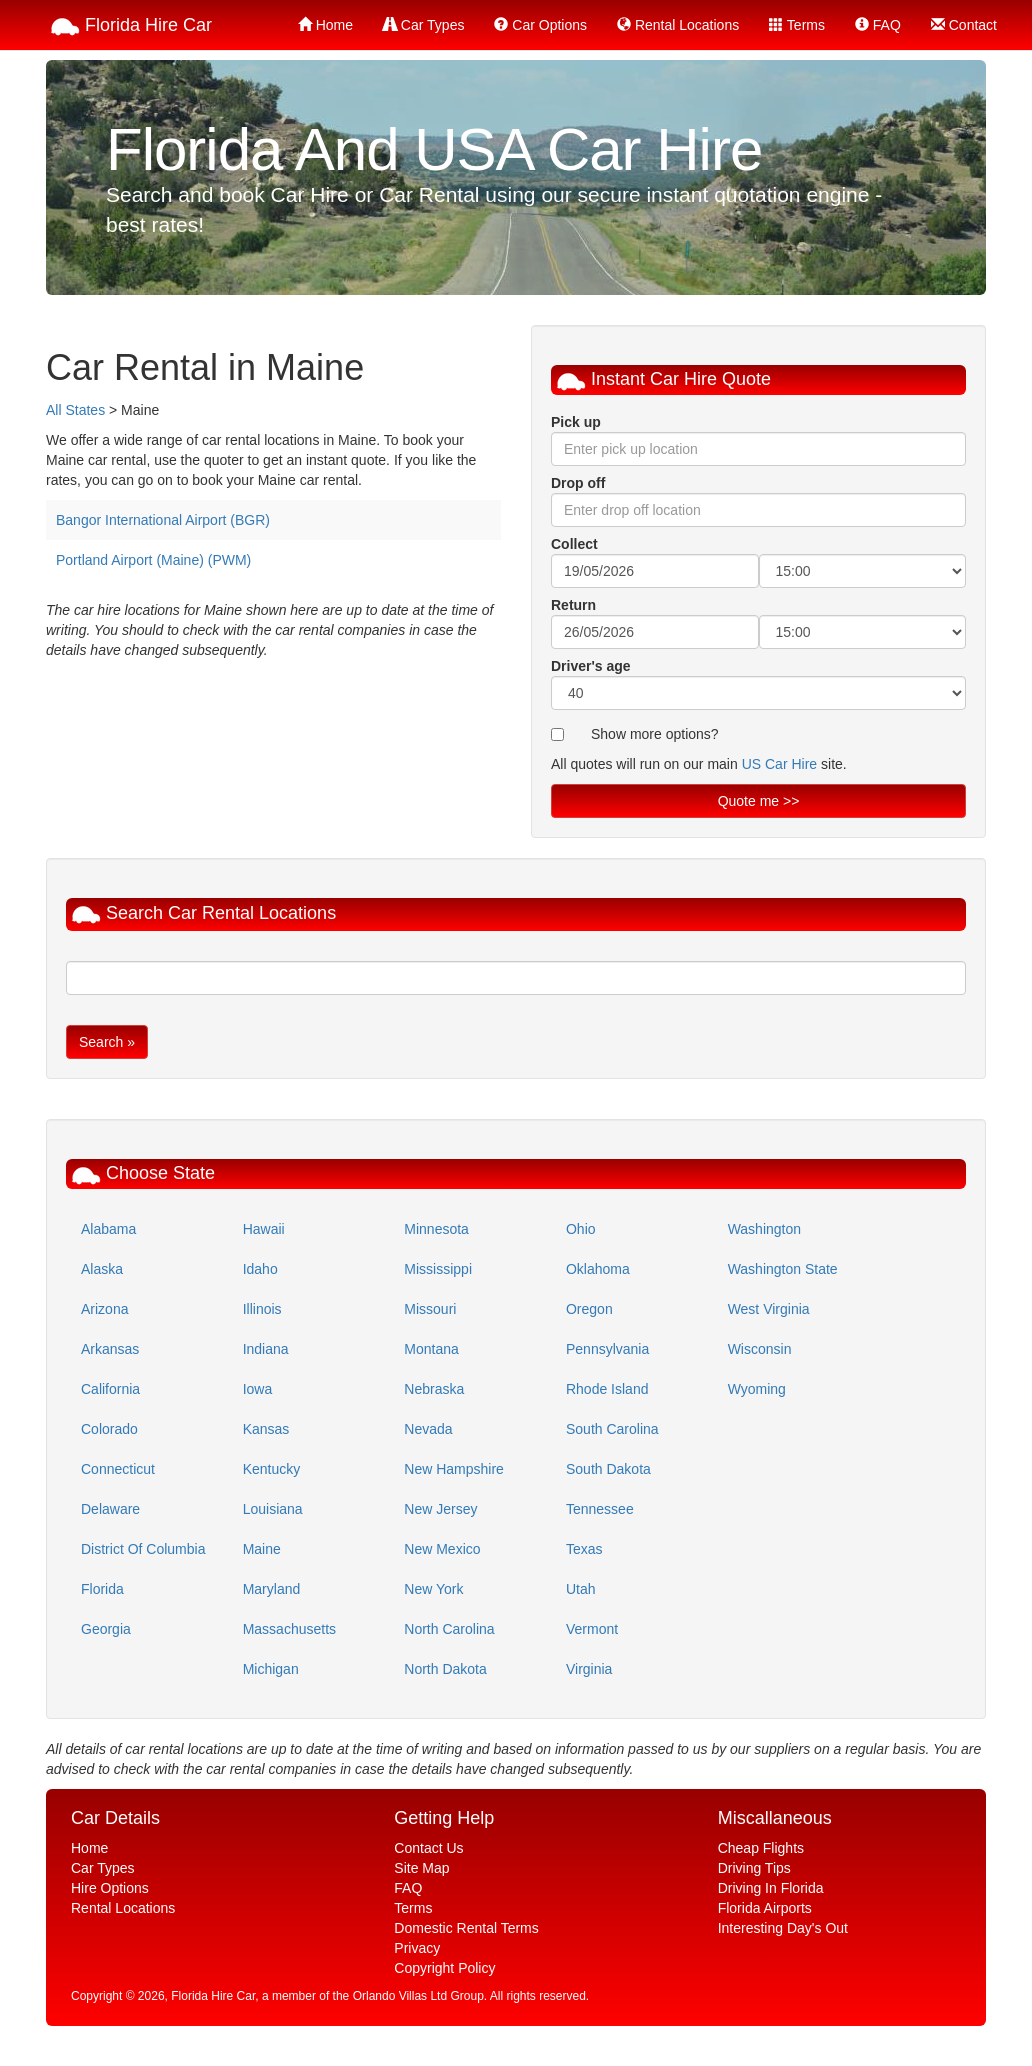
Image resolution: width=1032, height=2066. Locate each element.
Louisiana (273, 1509)
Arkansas (110, 1349)
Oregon (589, 1309)
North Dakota (445, 1669)
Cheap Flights (761, 1848)
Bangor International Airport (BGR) (163, 520)
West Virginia (769, 1309)
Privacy (417, 1948)
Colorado (109, 1429)
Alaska (102, 1269)
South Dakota (608, 1469)
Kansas (266, 1429)
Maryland (272, 1589)
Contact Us (428, 1848)
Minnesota (436, 1229)
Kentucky (272, 1469)
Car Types (423, 25)
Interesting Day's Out (783, 1928)
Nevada (428, 1429)
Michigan (271, 1669)
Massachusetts (289, 1629)
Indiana (266, 1349)
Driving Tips (754, 1868)
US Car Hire (779, 764)
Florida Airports (765, 1908)
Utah (581, 1589)
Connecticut (118, 1469)
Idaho (260, 1269)
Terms (797, 25)
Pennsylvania (607, 1349)
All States (75, 410)
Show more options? (655, 734)
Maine (262, 1549)
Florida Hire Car (131, 26)
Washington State (783, 1269)
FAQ (878, 25)
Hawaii (264, 1229)
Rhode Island (607, 1389)
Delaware (110, 1509)
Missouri (430, 1309)
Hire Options (110, 1888)
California (110, 1389)
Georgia (106, 1629)
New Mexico (442, 1549)
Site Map (421, 1868)
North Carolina (449, 1629)
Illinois (262, 1309)
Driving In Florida (771, 1888)
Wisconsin (760, 1349)
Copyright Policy (444, 1968)
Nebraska (434, 1389)
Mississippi (438, 1269)
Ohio (581, 1229)
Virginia (589, 1669)
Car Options (540, 25)
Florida (102, 1589)
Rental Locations (678, 25)
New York (433, 1589)
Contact (964, 25)
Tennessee (600, 1509)
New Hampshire (454, 1469)
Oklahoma (598, 1269)
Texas (584, 1549)
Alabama (108, 1229)
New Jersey (440, 1509)
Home (325, 25)
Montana (431, 1349)
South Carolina (612, 1429)
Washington (764, 1229)
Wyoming (757, 1389)
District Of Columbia (143, 1549)
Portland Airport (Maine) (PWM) (153, 560)
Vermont (592, 1629)
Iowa (258, 1389)
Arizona (104, 1309)
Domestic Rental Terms (466, 1928)
